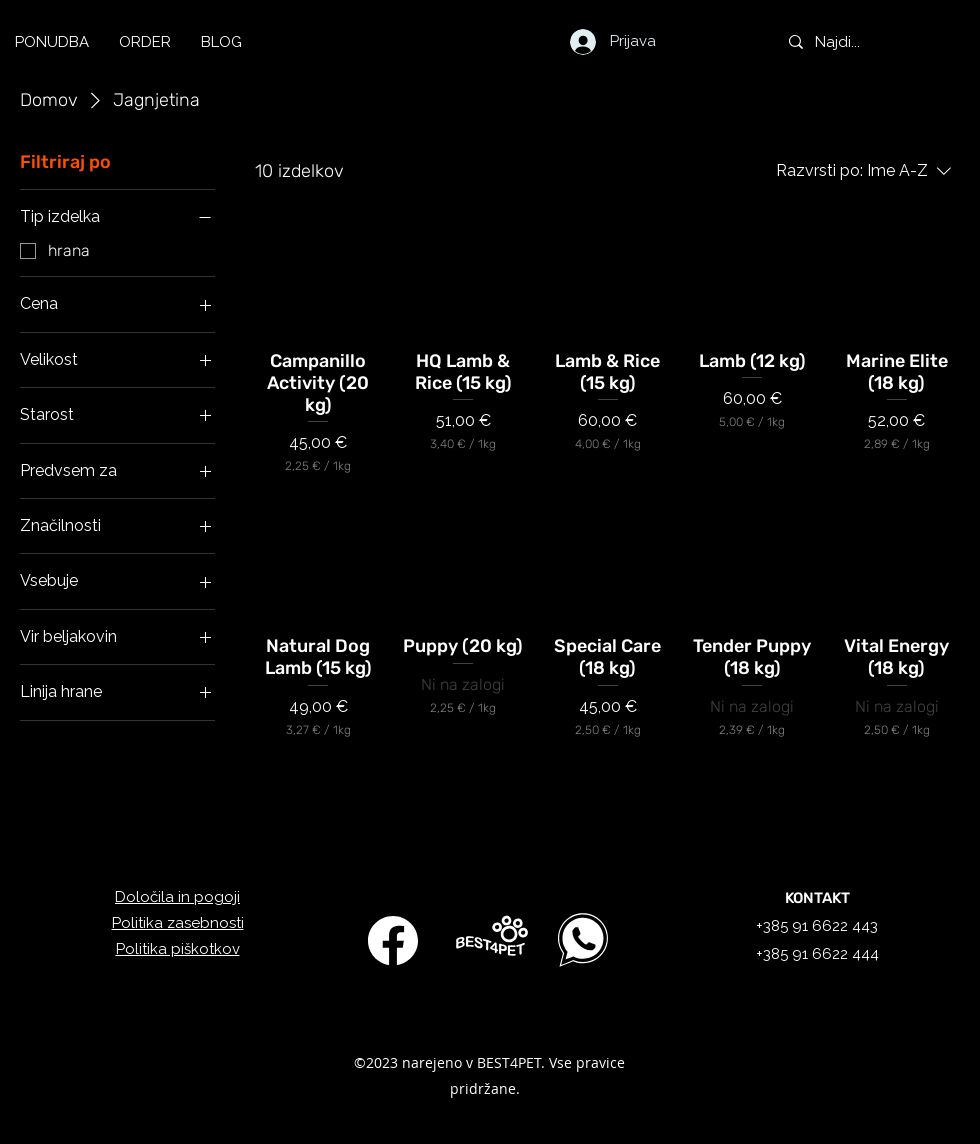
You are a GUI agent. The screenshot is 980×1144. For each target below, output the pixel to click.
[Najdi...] (874, 42)
